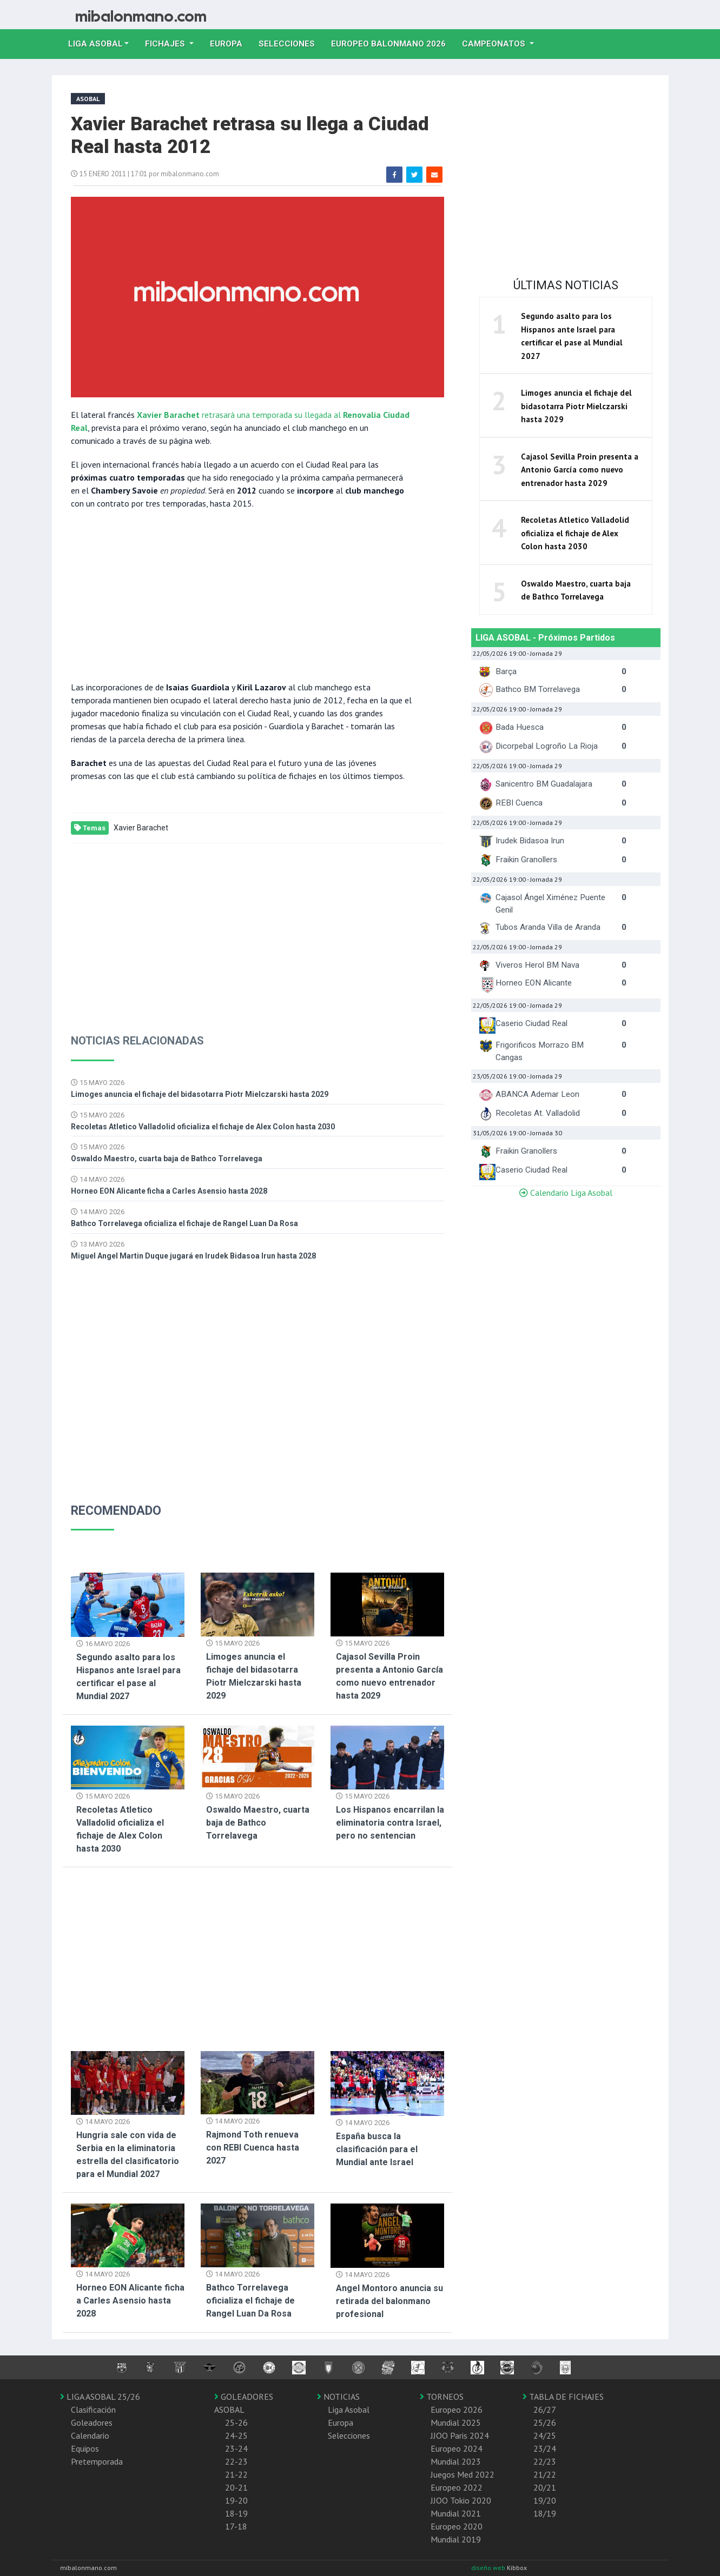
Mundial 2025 (456, 2422)
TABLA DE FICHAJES (563, 2396)
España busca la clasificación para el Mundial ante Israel (377, 2149)
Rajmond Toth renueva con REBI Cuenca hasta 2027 (252, 2147)
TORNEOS (442, 2396)
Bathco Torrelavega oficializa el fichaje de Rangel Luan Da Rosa (184, 1223)
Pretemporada (97, 2461)
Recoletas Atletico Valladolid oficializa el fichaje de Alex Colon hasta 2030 (203, 1126)
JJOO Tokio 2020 (461, 2500)
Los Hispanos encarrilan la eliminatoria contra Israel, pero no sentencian (390, 1823)
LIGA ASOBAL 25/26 (100, 2396)
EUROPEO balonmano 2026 (392, 43)
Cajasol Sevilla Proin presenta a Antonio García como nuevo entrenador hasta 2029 (579, 469)
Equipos (85, 2448)
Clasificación (93, 2409)
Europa (230, 43)
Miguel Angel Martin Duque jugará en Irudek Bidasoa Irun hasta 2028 (193, 1256)
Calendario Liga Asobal (565, 1192)
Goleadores (92, 2422)
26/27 (544, 2409)
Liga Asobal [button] (95, 44)
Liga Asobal (348, 2409)
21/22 (544, 2474)
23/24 (544, 2448)
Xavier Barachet (141, 827)
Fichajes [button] (166, 44)
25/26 (544, 2422)
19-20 (236, 2500)
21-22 (236, 2474)
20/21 (544, 2487)
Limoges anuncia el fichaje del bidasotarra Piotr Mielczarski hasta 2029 (199, 1094)
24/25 (544, 2435)
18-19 (236, 2513)
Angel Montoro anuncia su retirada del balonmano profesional (389, 2301)
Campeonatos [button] (494, 44)
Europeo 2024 (457, 2448)
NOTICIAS (338, 2396)
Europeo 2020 (457, 2526)
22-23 (236, 2461)
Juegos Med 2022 (462, 2474)
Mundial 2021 (456, 2513)
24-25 (236, 2435)
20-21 (236, 2487)
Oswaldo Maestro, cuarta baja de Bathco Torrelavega (166, 1158)
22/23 (544, 2461)
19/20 (544, 2500)
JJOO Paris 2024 (460, 2435)
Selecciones (291, 43)
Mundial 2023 (456, 2461)
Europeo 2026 (457, 2409)
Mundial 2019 (456, 2539)
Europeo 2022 (457, 2487)
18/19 (544, 2513)
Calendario (90, 2435)
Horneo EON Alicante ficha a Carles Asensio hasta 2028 (169, 1191)
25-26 (236, 2422)
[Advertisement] (241, 594)
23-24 (236, 2448)
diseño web (489, 2568)
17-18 (236, 2526)
